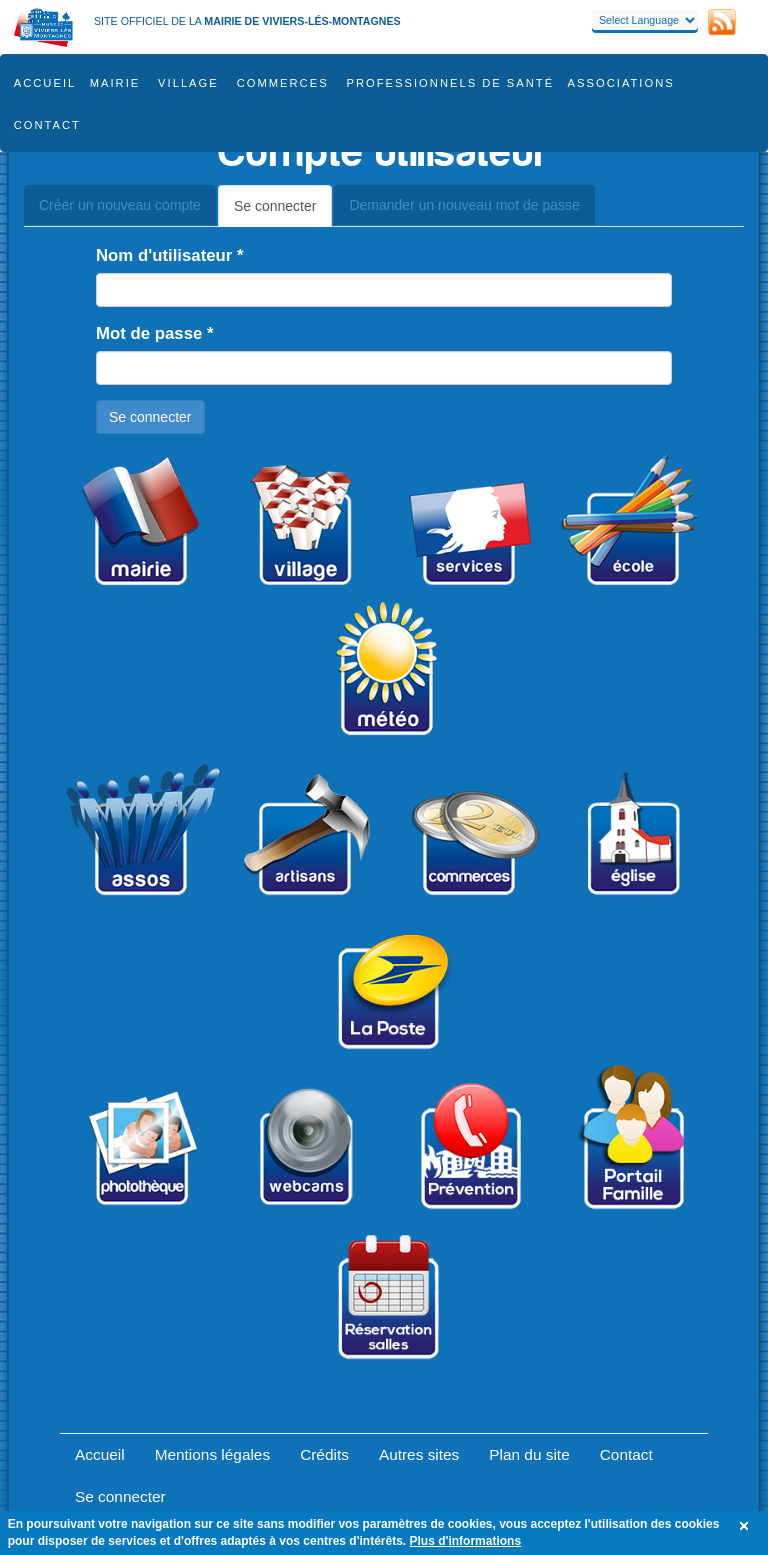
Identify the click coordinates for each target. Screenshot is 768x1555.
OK (747, 1526)
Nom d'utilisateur (170, 255)
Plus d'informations (466, 1541)
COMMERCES (283, 83)
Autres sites (419, 1454)
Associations (621, 83)
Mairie (115, 83)
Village (188, 83)
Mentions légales (213, 1454)
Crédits (324, 1454)
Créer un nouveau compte (120, 205)
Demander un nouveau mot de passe (464, 205)
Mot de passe (155, 333)
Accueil (45, 83)
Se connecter (283, 211)
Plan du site (529, 1454)
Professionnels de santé (451, 83)
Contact (47, 125)
